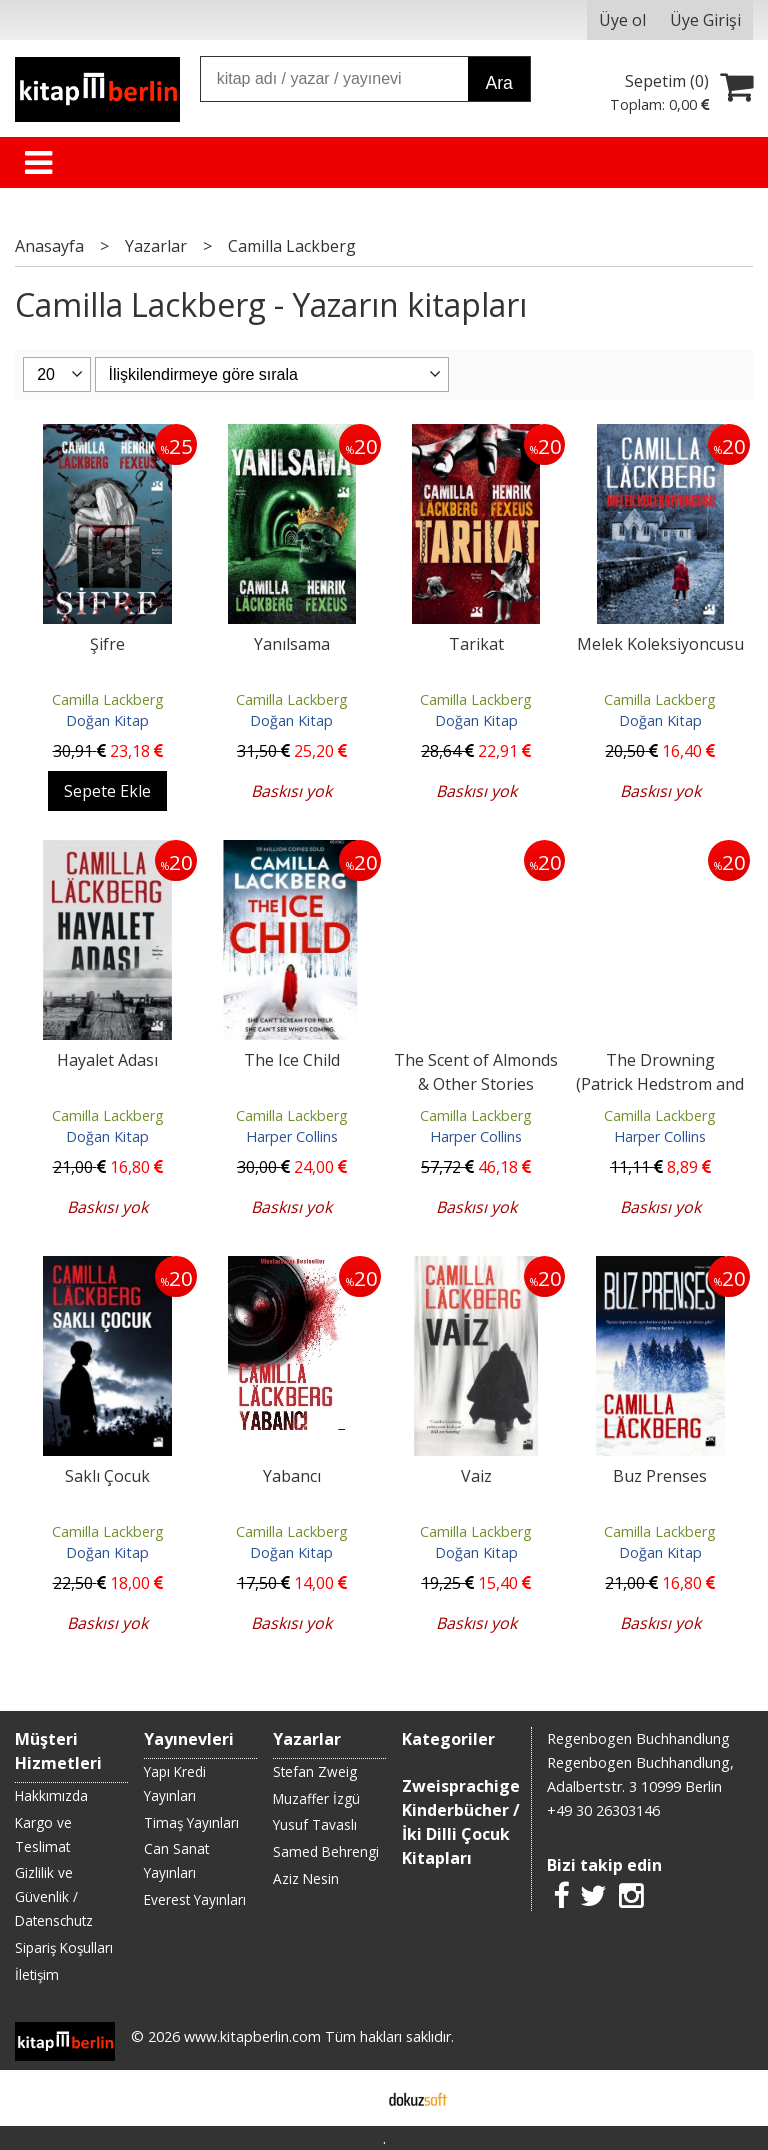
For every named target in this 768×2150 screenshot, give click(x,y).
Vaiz (476, 1476)
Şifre (107, 644)
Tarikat (476, 644)
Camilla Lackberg (108, 699)
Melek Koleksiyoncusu (660, 644)
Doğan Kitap (107, 720)
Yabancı (292, 1476)
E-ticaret (352, 2098)
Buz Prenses (660, 1476)
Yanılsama (292, 644)
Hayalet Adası (107, 1060)
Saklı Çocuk (107, 1476)
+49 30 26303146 (603, 1810)
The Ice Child (292, 1060)
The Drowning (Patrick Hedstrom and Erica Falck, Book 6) (660, 1084)
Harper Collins (292, 1136)
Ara (498, 83)
